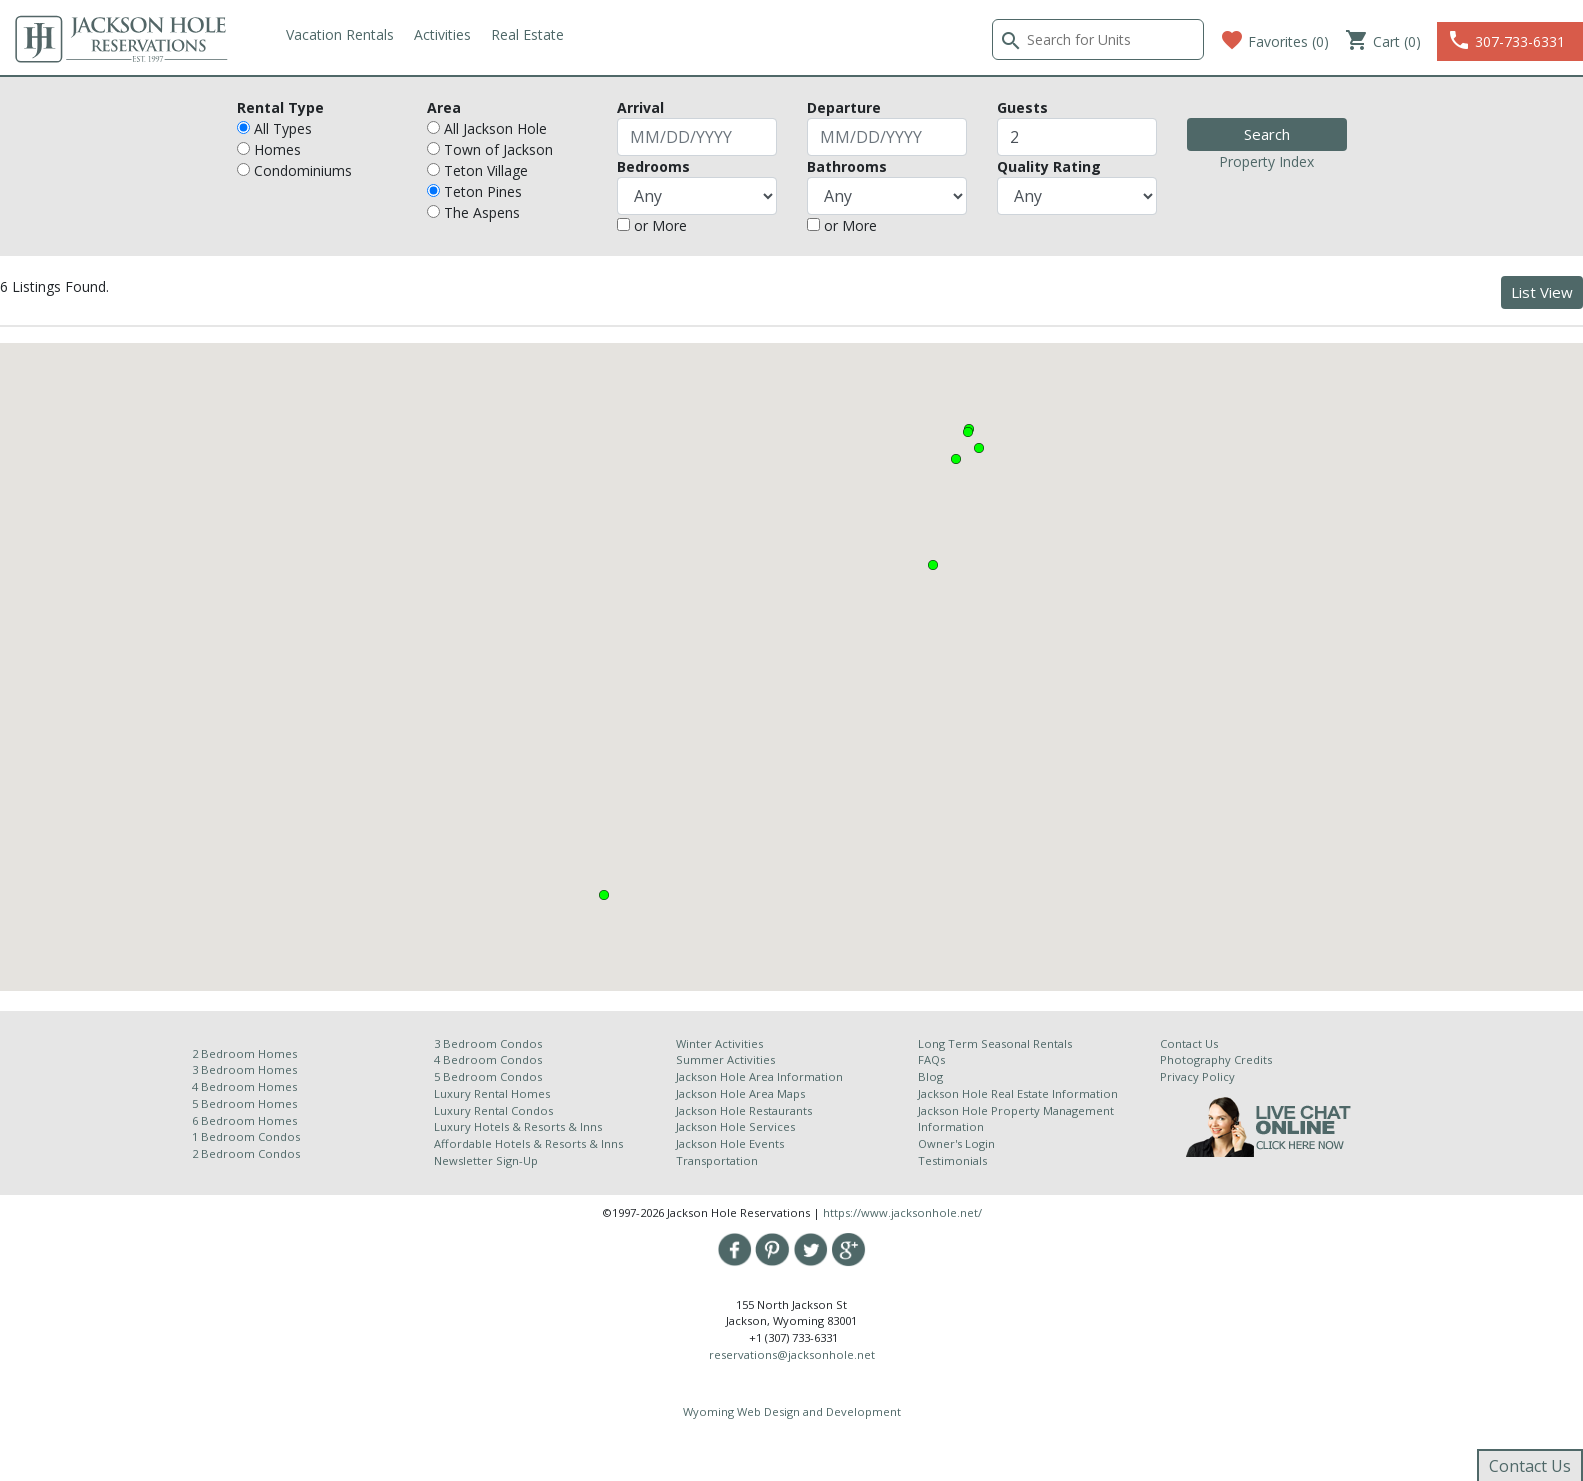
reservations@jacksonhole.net (792, 1354)
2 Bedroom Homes (244, 1053)
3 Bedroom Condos (488, 1043)
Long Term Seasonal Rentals (995, 1043)
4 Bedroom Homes (244, 1086)
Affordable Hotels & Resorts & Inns (528, 1143)
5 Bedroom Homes (244, 1103)
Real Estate (527, 34)
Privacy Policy (1197, 1076)
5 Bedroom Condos (488, 1076)
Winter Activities (719, 1043)
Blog (930, 1076)
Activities (442, 34)
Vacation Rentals (340, 34)
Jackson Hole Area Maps (740, 1093)
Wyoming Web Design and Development (792, 1411)
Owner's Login (956, 1143)
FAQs (931, 1059)
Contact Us (1189, 1043)
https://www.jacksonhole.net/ (902, 1212)
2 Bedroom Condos (246, 1153)
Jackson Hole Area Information (759, 1076)
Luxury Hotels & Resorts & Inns (518, 1126)
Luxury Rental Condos (493, 1110)
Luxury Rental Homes (492, 1093)
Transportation (717, 1160)
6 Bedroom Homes (246, 1120)
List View (1542, 292)
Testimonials (952, 1160)
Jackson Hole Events (730, 1143)
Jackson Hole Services (735, 1126)
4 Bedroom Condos (488, 1059)
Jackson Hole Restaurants (744, 1110)
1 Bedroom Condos (246, 1136)
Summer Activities (725, 1059)
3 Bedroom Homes (244, 1069)
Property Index (1266, 161)
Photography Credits (1216, 1059)
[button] (956, 459)
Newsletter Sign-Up (486, 1160)
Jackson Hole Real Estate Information (1018, 1093)
